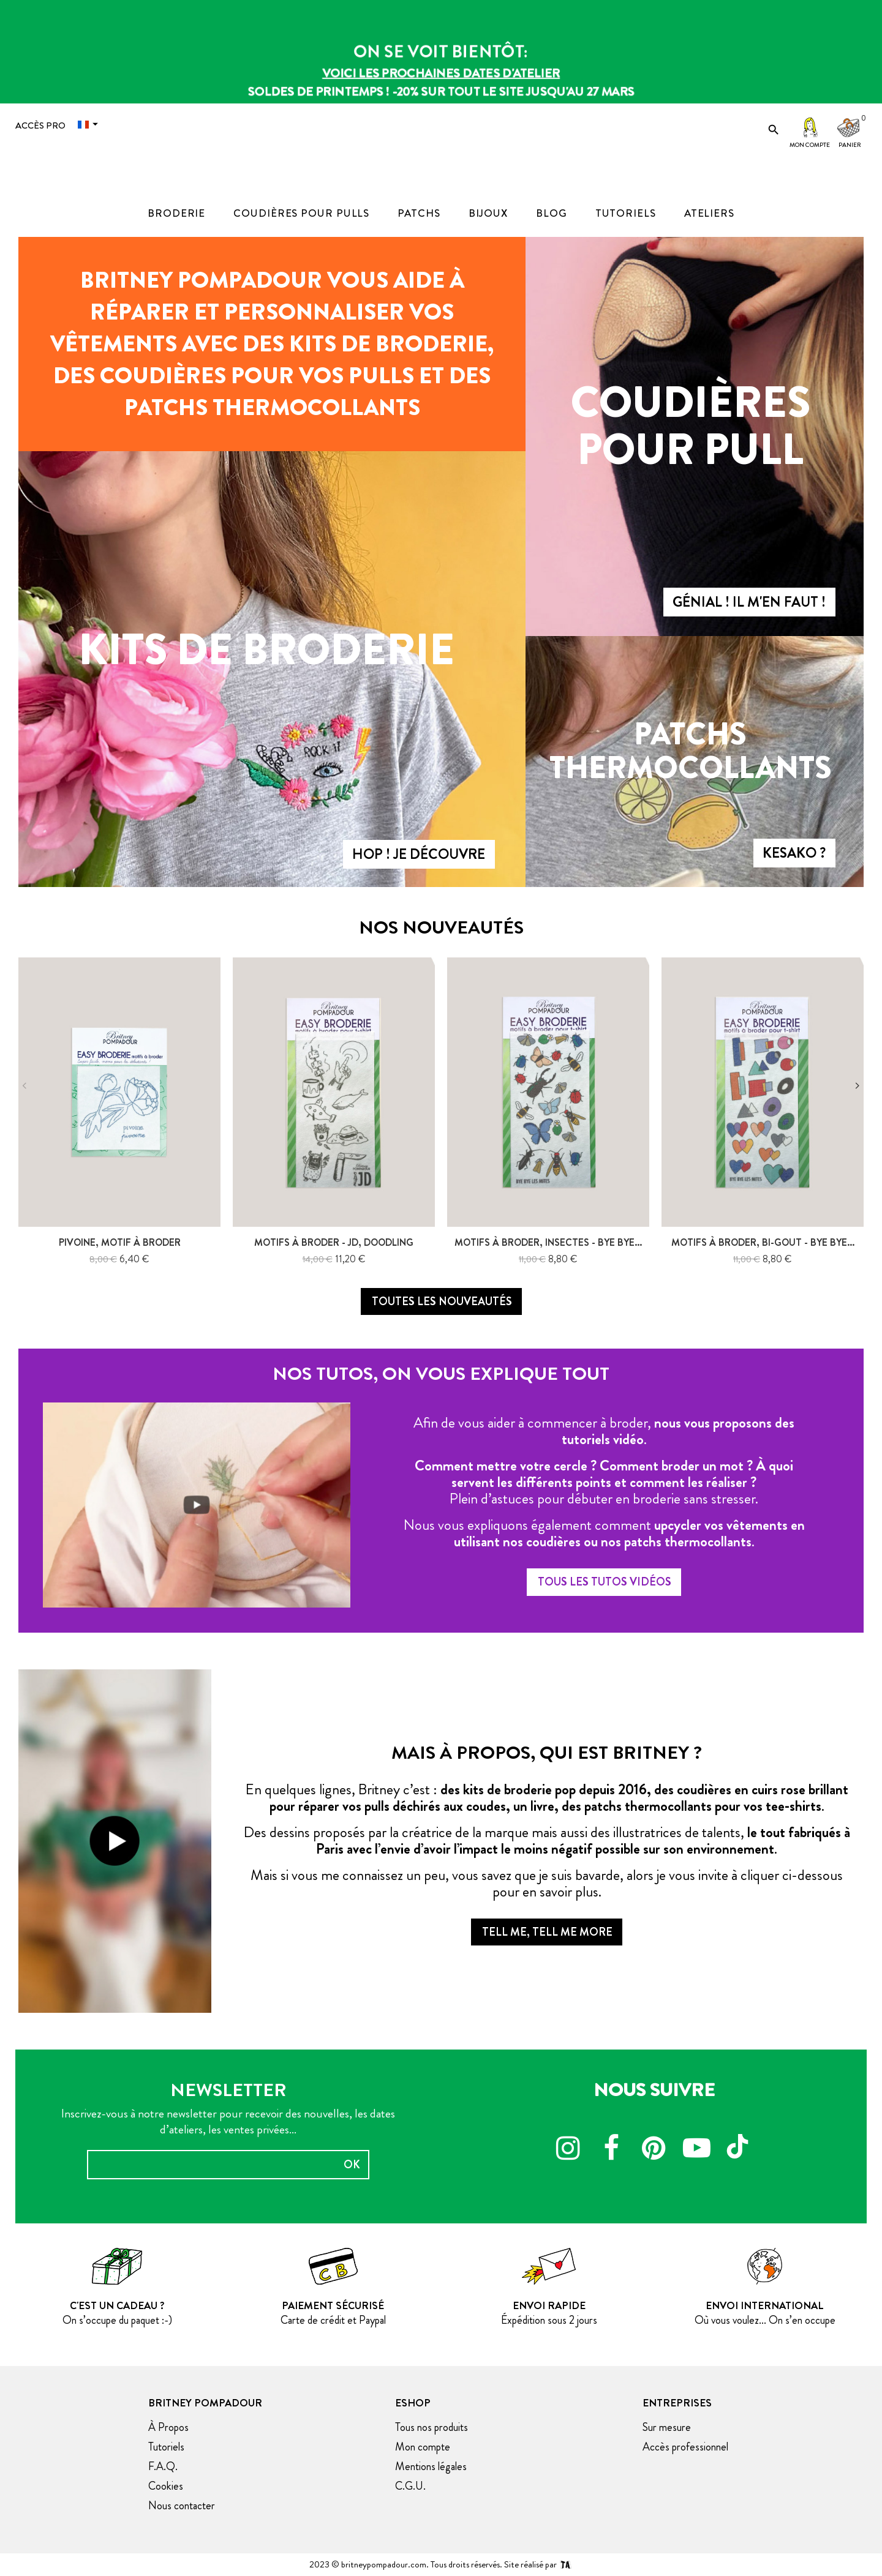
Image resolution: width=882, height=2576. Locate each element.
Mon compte (810, 144)
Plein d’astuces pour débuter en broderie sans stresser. (604, 1498)
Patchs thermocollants (690, 751)
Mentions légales (431, 2466)
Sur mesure (667, 2427)
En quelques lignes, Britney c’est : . (547, 1797)
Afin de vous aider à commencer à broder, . (603, 1431)
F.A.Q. (163, 2466)
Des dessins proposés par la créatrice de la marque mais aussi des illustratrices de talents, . (547, 1840)
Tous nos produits (431, 2427)
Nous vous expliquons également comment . (604, 1533)
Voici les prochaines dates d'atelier (441, 73)
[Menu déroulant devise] (91, 124)
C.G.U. (410, 2486)
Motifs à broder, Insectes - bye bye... (548, 1242)
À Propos (168, 2427)
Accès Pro (40, 125)
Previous (24, 1086)
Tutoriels (166, 2447)
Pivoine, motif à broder (120, 1242)
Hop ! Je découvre (418, 854)
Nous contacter (181, 2506)
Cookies (165, 2486)
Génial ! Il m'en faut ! (749, 602)
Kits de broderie (266, 650)
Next (857, 1086)
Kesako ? (794, 853)
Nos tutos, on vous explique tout (441, 1374)
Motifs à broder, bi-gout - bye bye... (762, 1242)
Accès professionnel (685, 2447)
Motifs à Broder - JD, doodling (333, 1242)
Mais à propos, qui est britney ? (546, 1752)
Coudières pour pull (690, 426)
